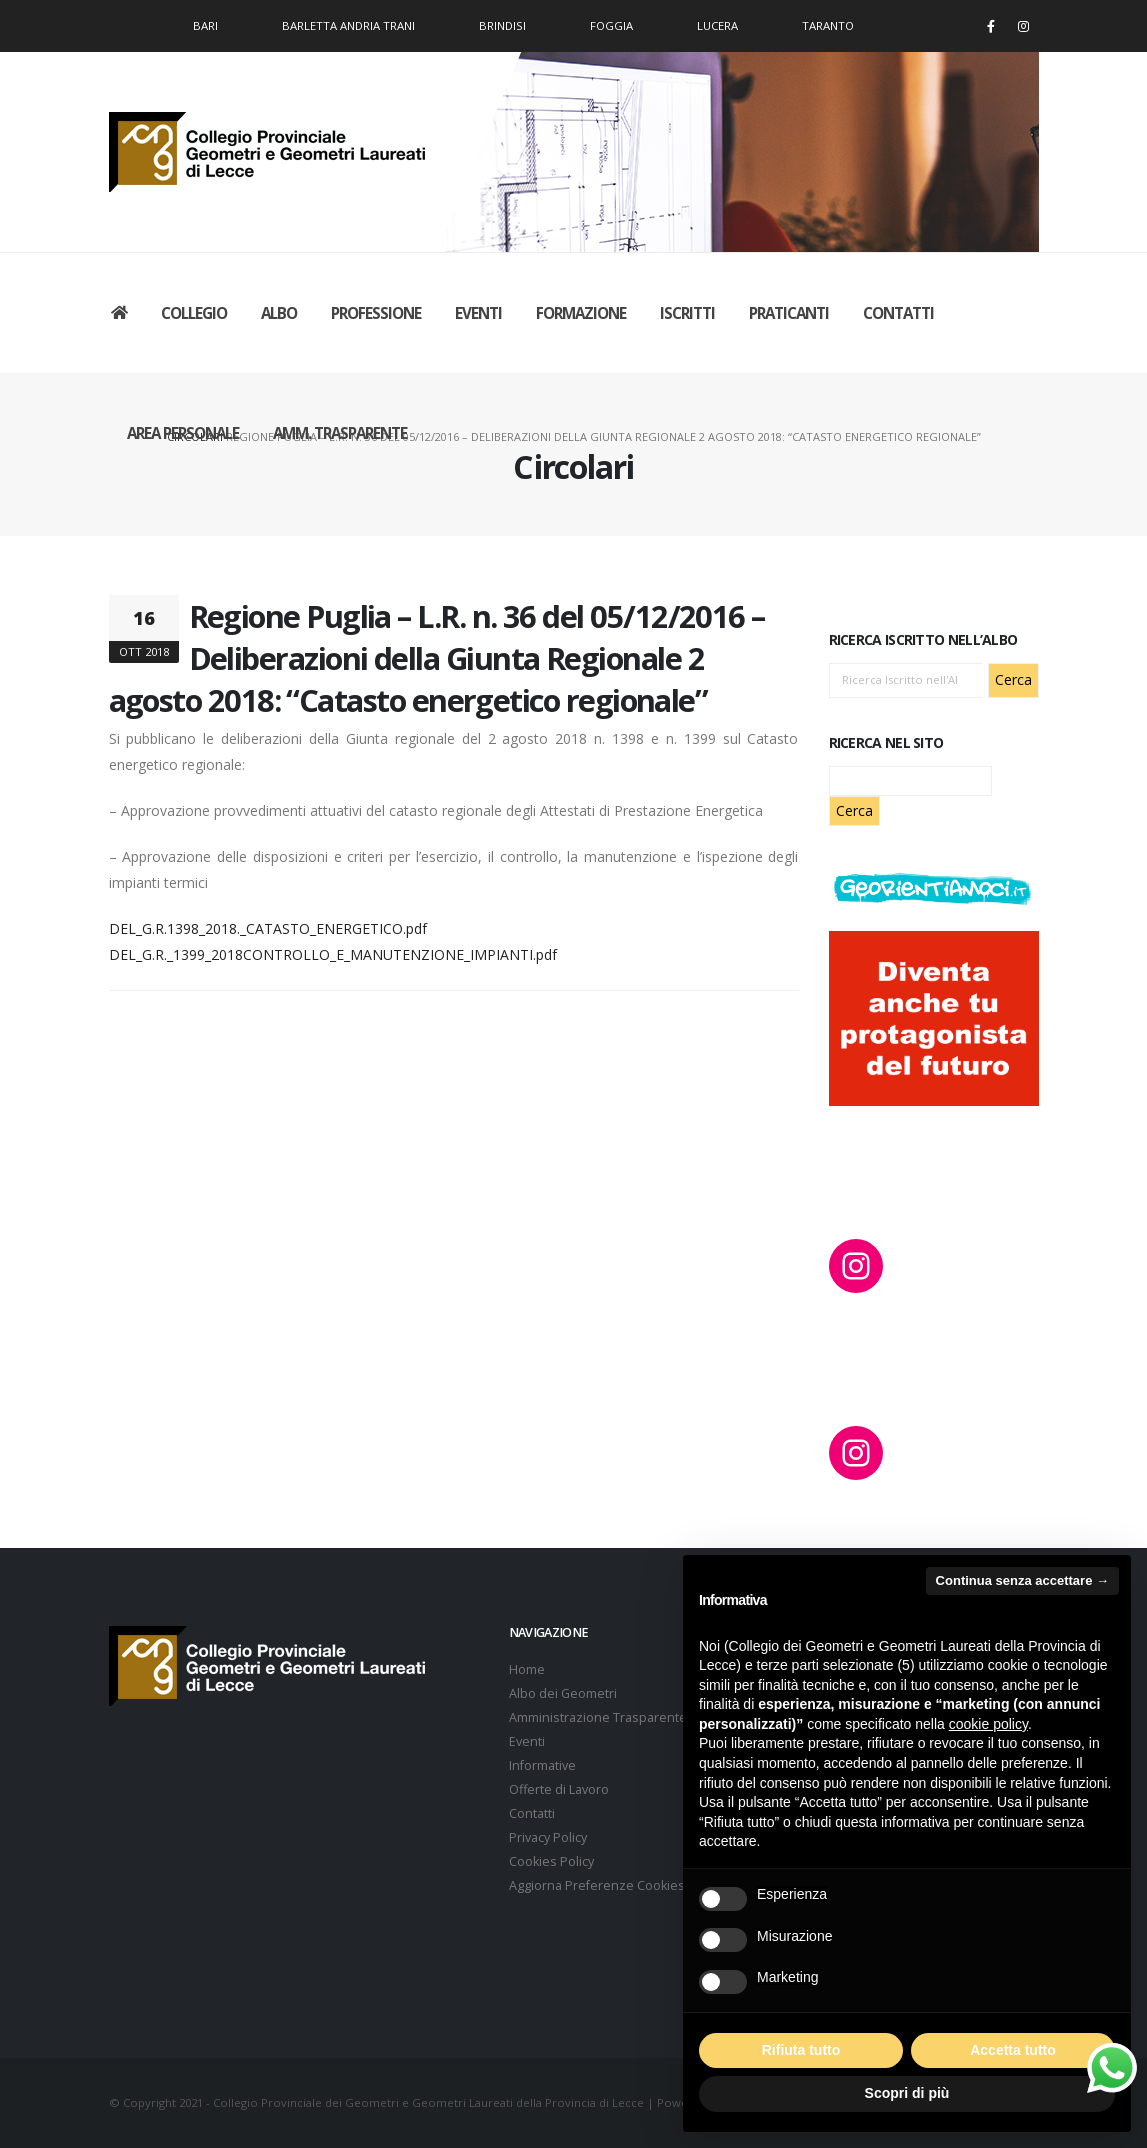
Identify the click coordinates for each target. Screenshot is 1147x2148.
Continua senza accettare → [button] (1022, 1580)
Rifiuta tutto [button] (801, 2050)
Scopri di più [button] (907, 2093)
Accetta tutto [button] (1013, 2050)
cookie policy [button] (988, 1724)
